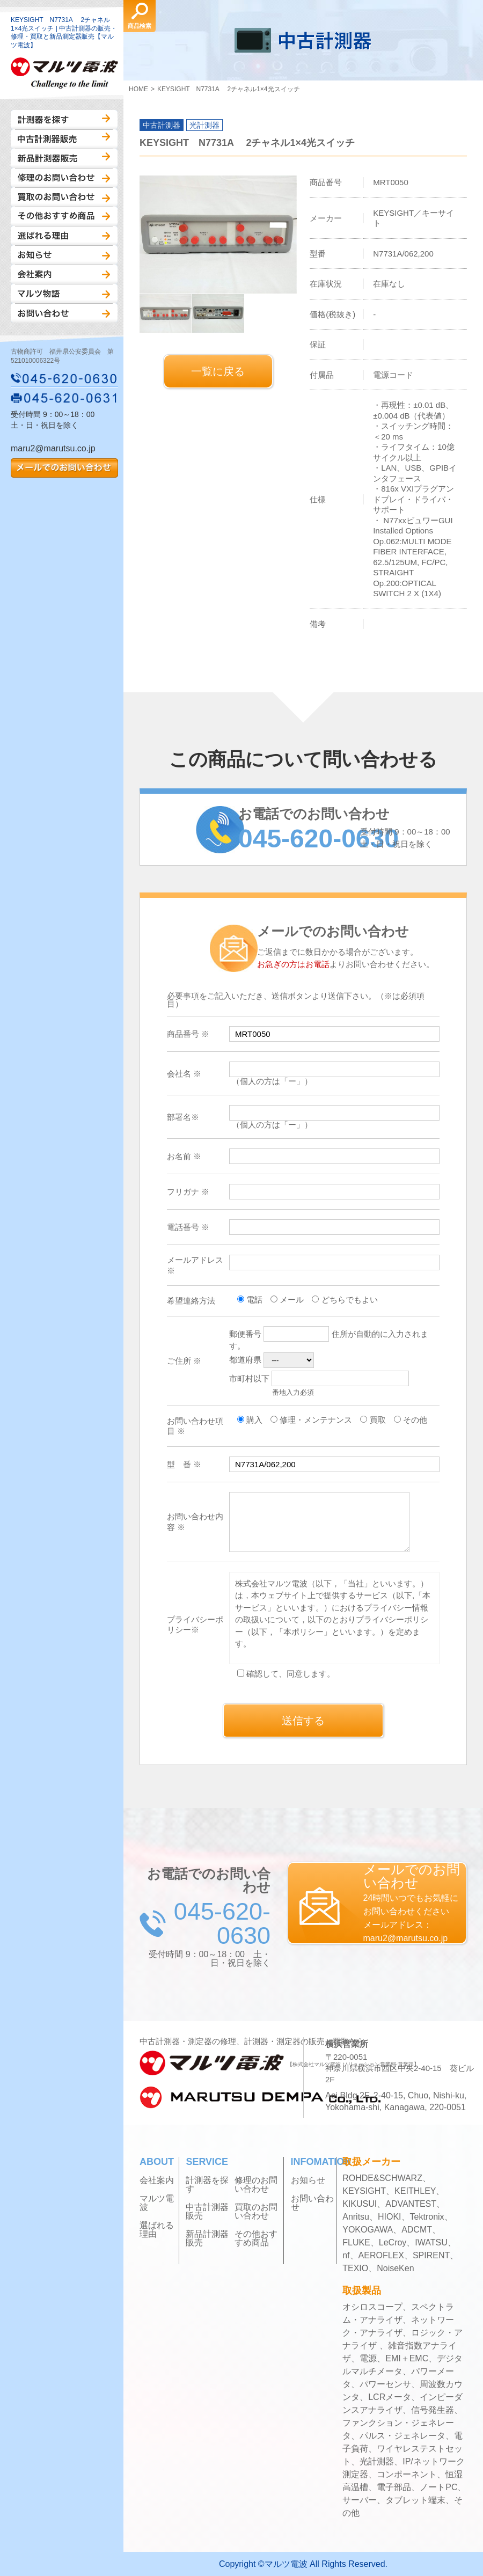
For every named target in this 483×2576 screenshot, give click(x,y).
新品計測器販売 (64, 158)
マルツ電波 (157, 2203)
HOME (138, 89)
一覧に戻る (218, 371)
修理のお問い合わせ (64, 177)
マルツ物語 (64, 293)
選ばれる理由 (64, 235)
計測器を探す (64, 119)
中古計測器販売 (64, 139)
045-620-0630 (64, 378)
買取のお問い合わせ (64, 197)
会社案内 (64, 274)
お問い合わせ (64, 313)
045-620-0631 (64, 398)
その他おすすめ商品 (64, 216)
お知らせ (64, 255)
